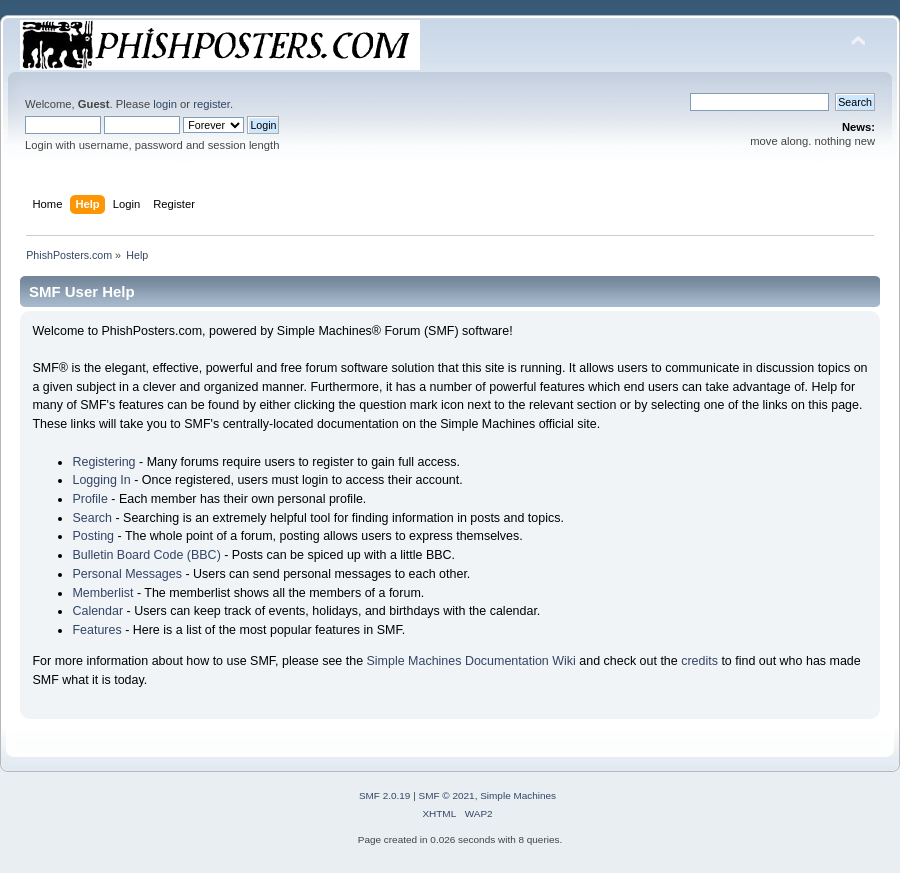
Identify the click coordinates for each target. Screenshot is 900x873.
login (165, 104)
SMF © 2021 (447, 795)
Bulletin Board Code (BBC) (146, 555)
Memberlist (102, 593)
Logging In (101, 480)
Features (96, 630)
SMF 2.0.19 (385, 795)
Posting (93, 536)
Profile (89, 499)
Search (92, 518)
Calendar (97, 611)
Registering (103, 462)
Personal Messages (127, 574)
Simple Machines (518, 795)
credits (699, 661)
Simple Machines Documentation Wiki (471, 661)
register (211, 104)
